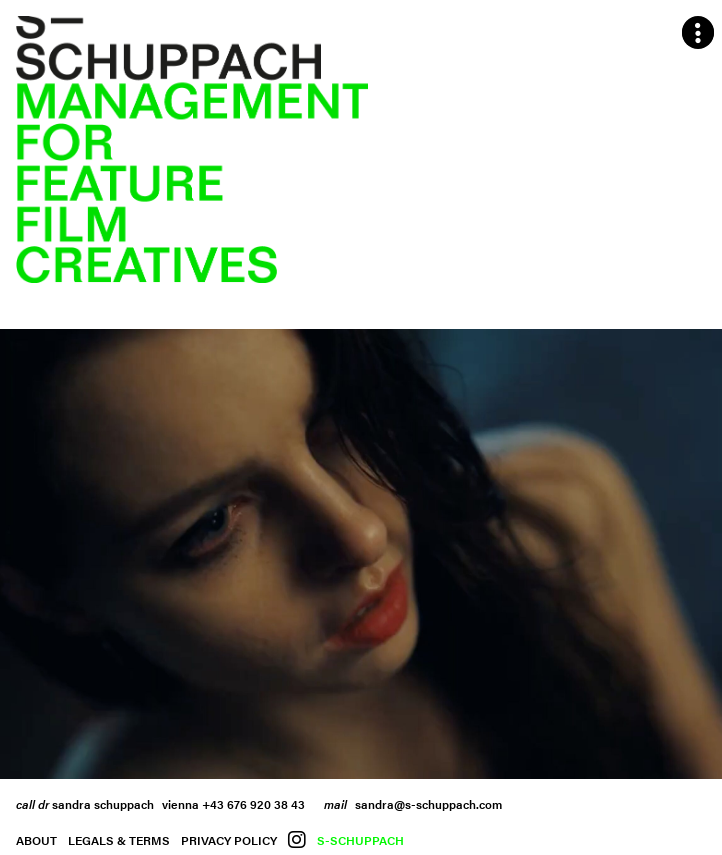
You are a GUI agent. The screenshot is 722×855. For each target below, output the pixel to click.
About (36, 840)
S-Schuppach (360, 840)
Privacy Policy (229, 840)
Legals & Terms (119, 840)
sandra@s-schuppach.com (428, 804)
